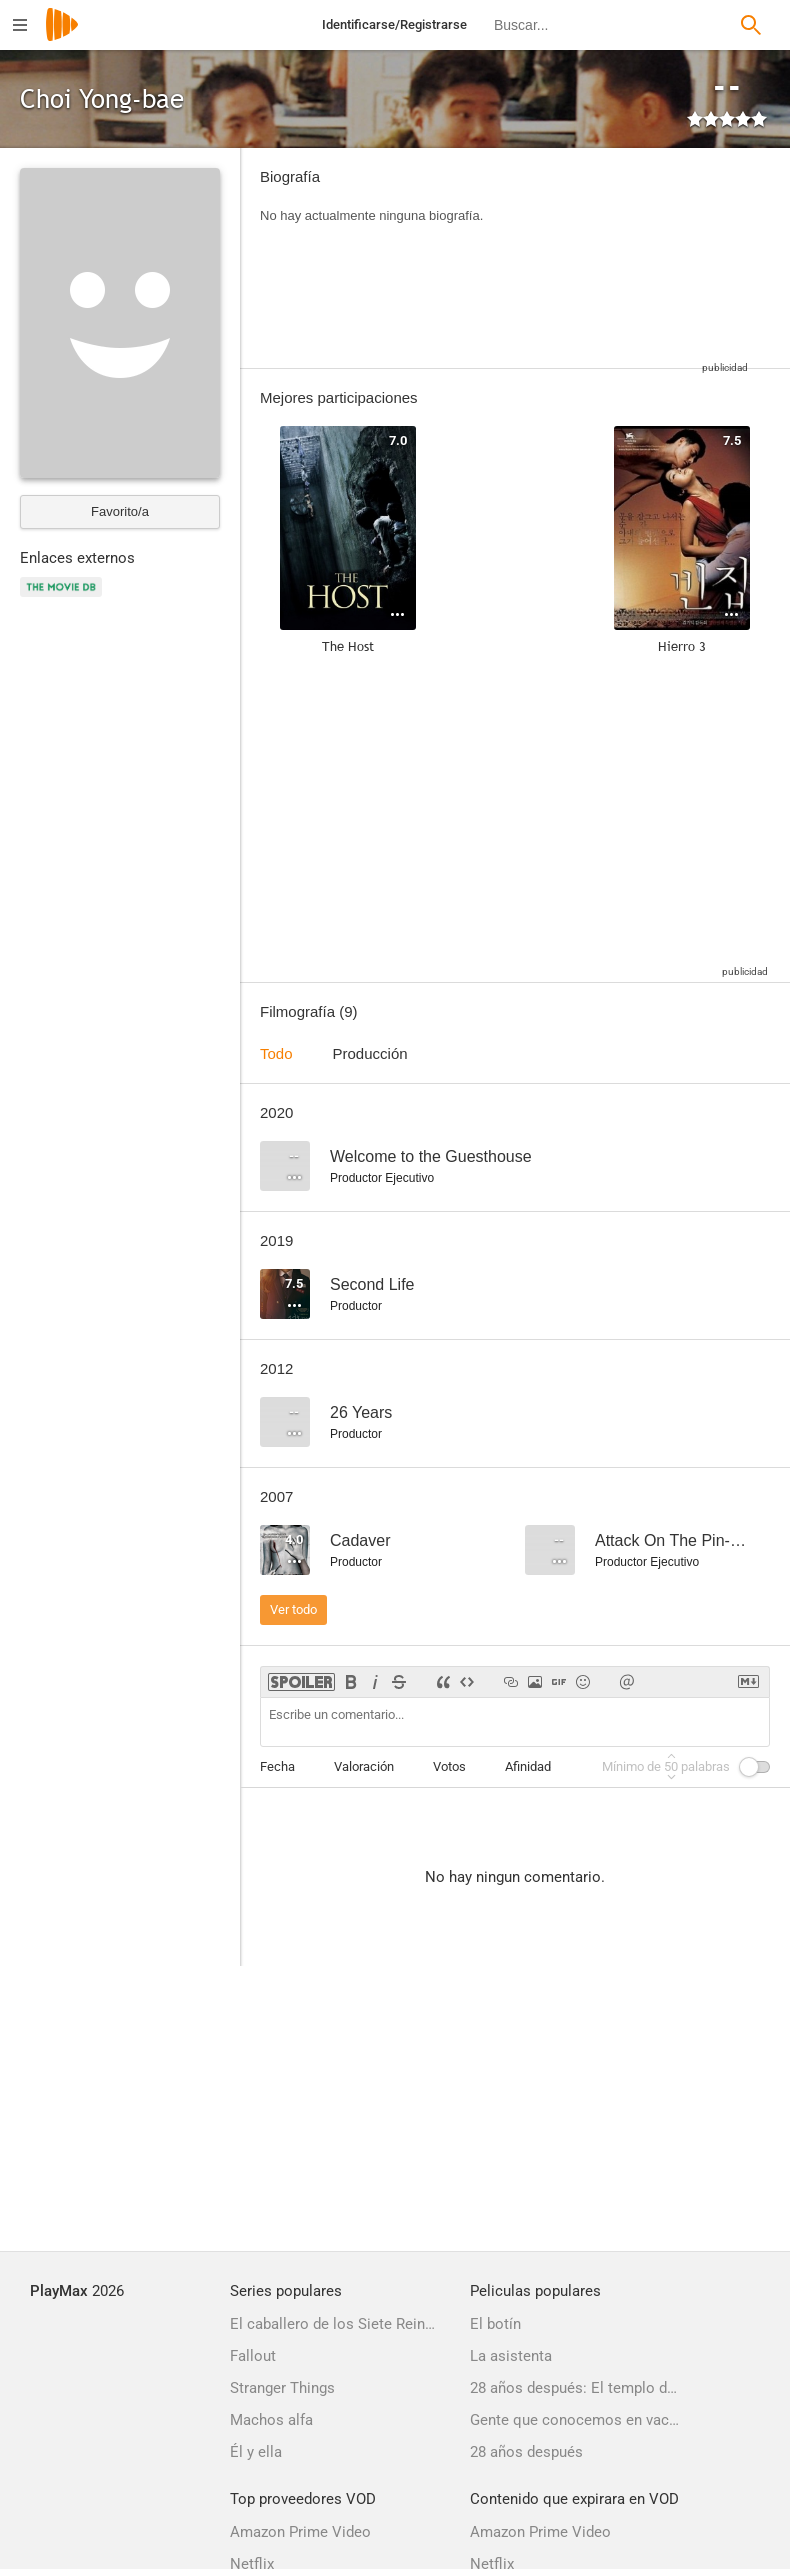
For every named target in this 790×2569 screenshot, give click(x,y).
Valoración (364, 1766)
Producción (370, 1053)
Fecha (277, 1766)
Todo (276, 1053)
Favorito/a (120, 511)
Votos (449, 1766)
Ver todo (293, 1609)
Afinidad (528, 1766)
